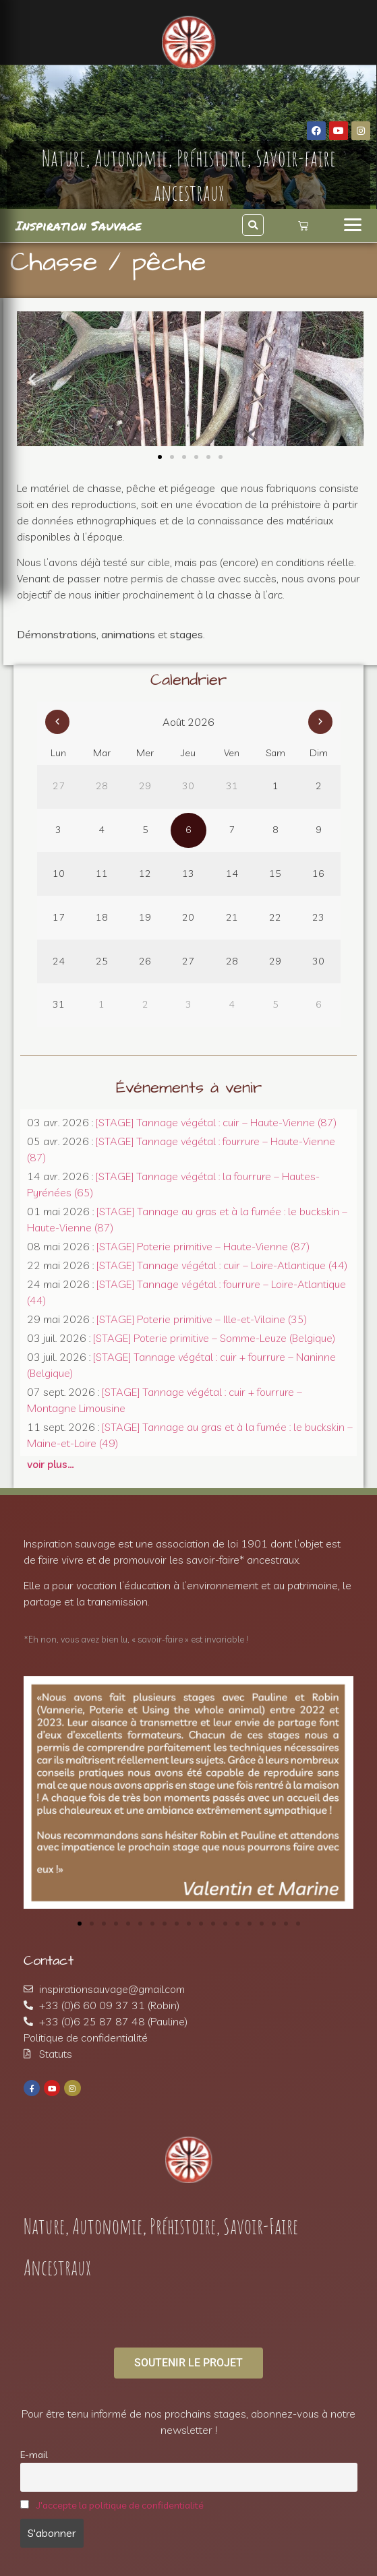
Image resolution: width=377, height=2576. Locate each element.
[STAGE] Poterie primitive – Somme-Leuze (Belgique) (214, 1338)
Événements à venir (189, 1087)
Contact (49, 1960)
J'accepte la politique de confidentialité (120, 2505)
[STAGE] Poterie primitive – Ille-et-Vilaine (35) (201, 1319)
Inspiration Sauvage (79, 225)
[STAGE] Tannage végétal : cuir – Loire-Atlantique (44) (221, 1265)
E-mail (34, 2455)
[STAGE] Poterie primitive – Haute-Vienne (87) (203, 1246)
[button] (253, 225)
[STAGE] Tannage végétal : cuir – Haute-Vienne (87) (216, 1122)
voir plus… (50, 1464)
